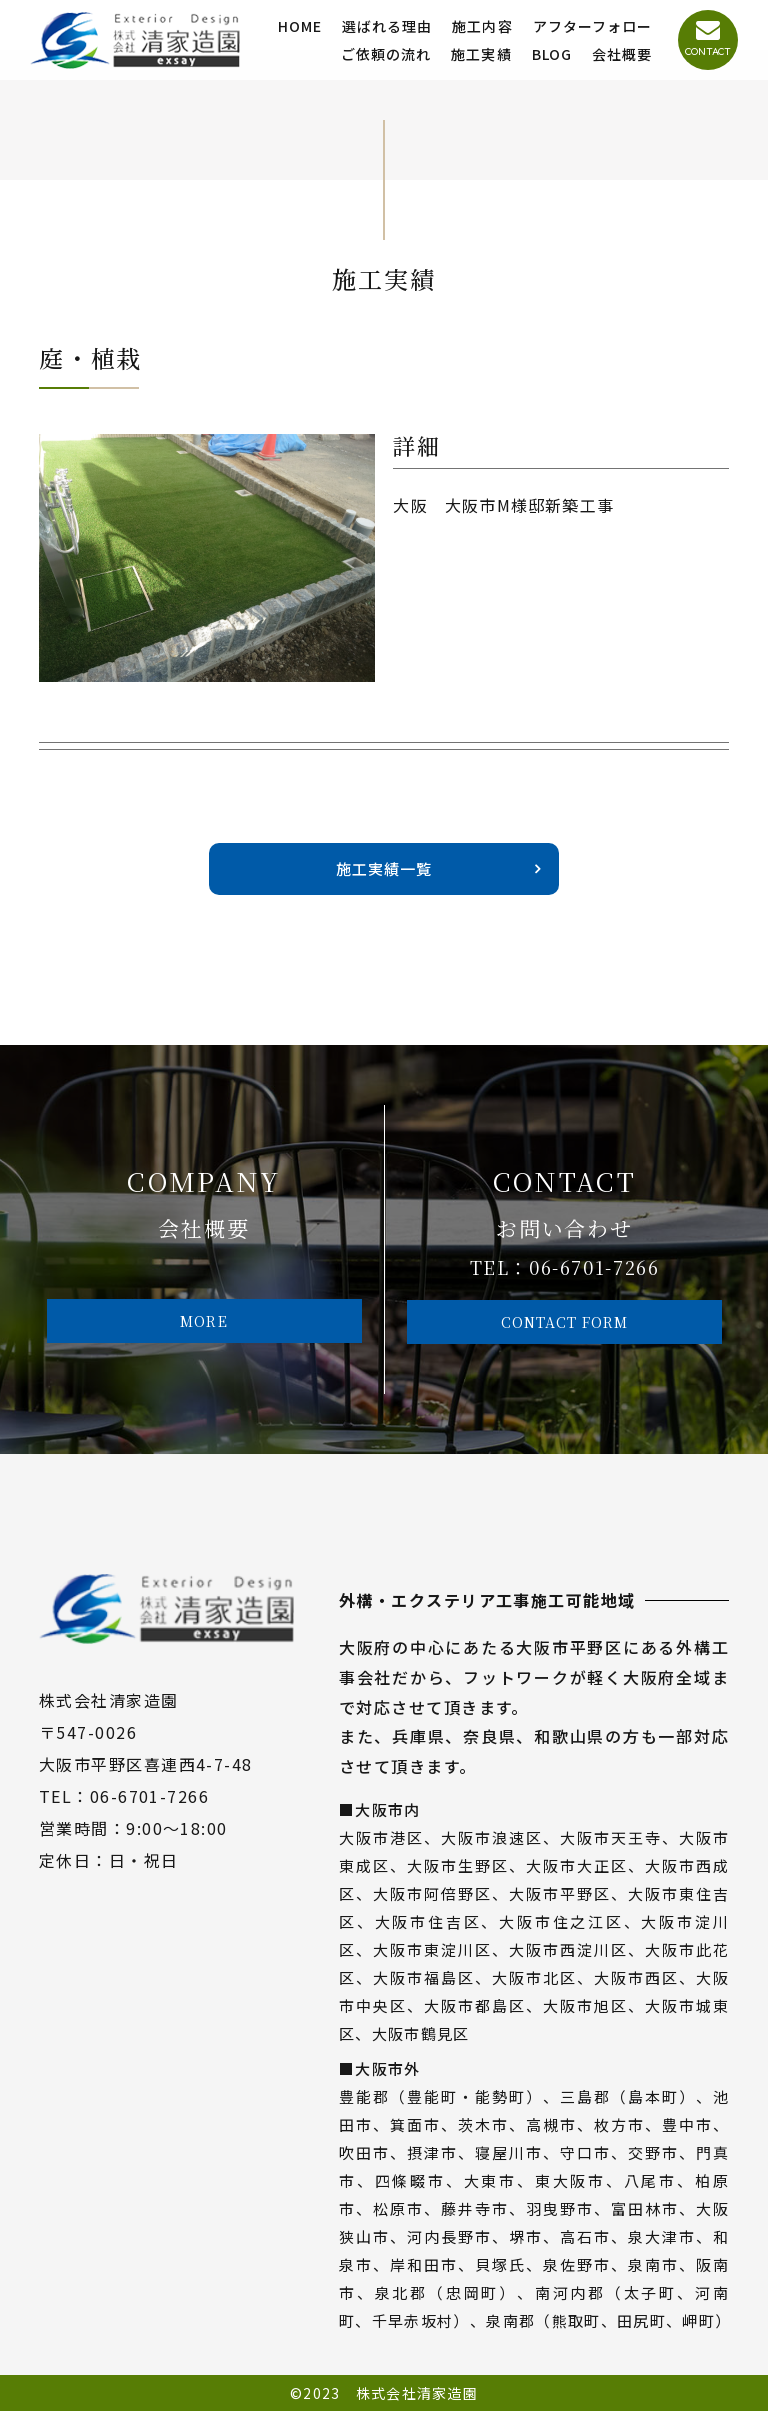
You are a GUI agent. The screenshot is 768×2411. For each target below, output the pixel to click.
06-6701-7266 (594, 1267)
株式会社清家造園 (417, 2393)
